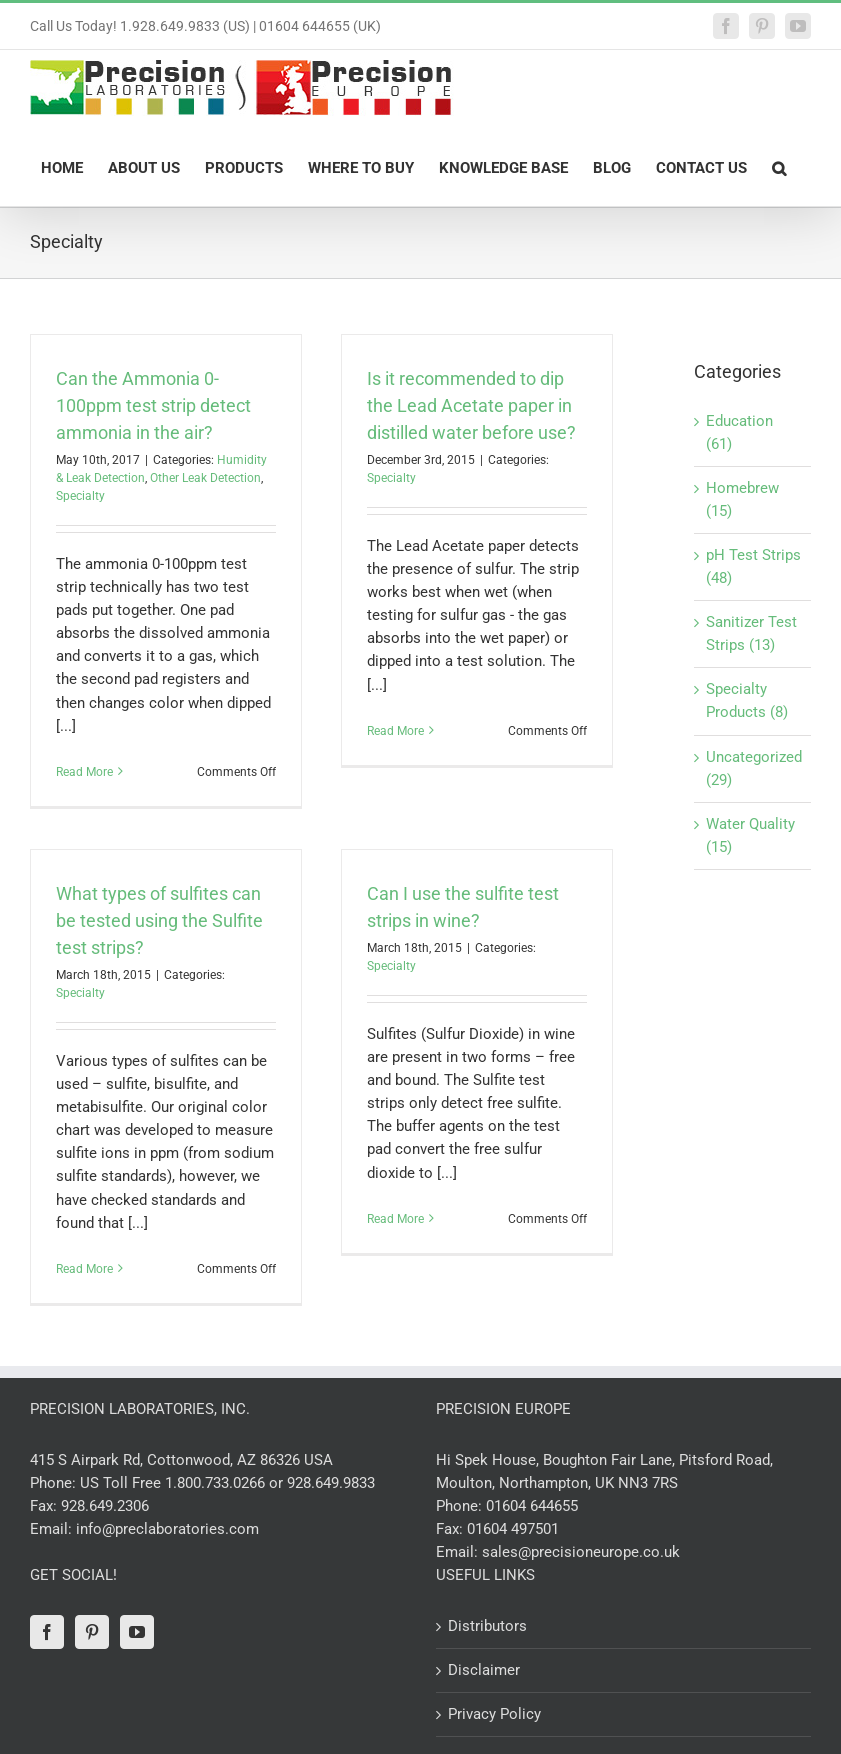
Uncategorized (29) (753, 768)
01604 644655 (532, 1506)
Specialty (80, 496)
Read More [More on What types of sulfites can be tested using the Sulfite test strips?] (84, 1269)
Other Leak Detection (205, 478)
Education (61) (739, 432)
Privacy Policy (494, 1714)
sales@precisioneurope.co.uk (581, 1552)
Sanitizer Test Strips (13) (751, 633)
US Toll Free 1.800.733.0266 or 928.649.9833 (227, 1483)
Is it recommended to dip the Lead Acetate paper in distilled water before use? (471, 405)
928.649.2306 (105, 1506)
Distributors (487, 1626)
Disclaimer (484, 1670)
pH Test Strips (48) (753, 566)
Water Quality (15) (750, 835)
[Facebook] (47, 1632)
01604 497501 (513, 1529)
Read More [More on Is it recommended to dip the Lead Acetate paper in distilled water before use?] (395, 772)
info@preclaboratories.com (167, 1529)
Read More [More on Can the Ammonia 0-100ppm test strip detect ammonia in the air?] (84, 772)
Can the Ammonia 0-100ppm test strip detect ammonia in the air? (153, 405)
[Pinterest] (92, 1632)
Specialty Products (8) (747, 700)
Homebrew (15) (742, 499)
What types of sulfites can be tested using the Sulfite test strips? (159, 920)
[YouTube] (137, 1632)
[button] (779, 167)
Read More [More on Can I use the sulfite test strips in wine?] (395, 1269)
